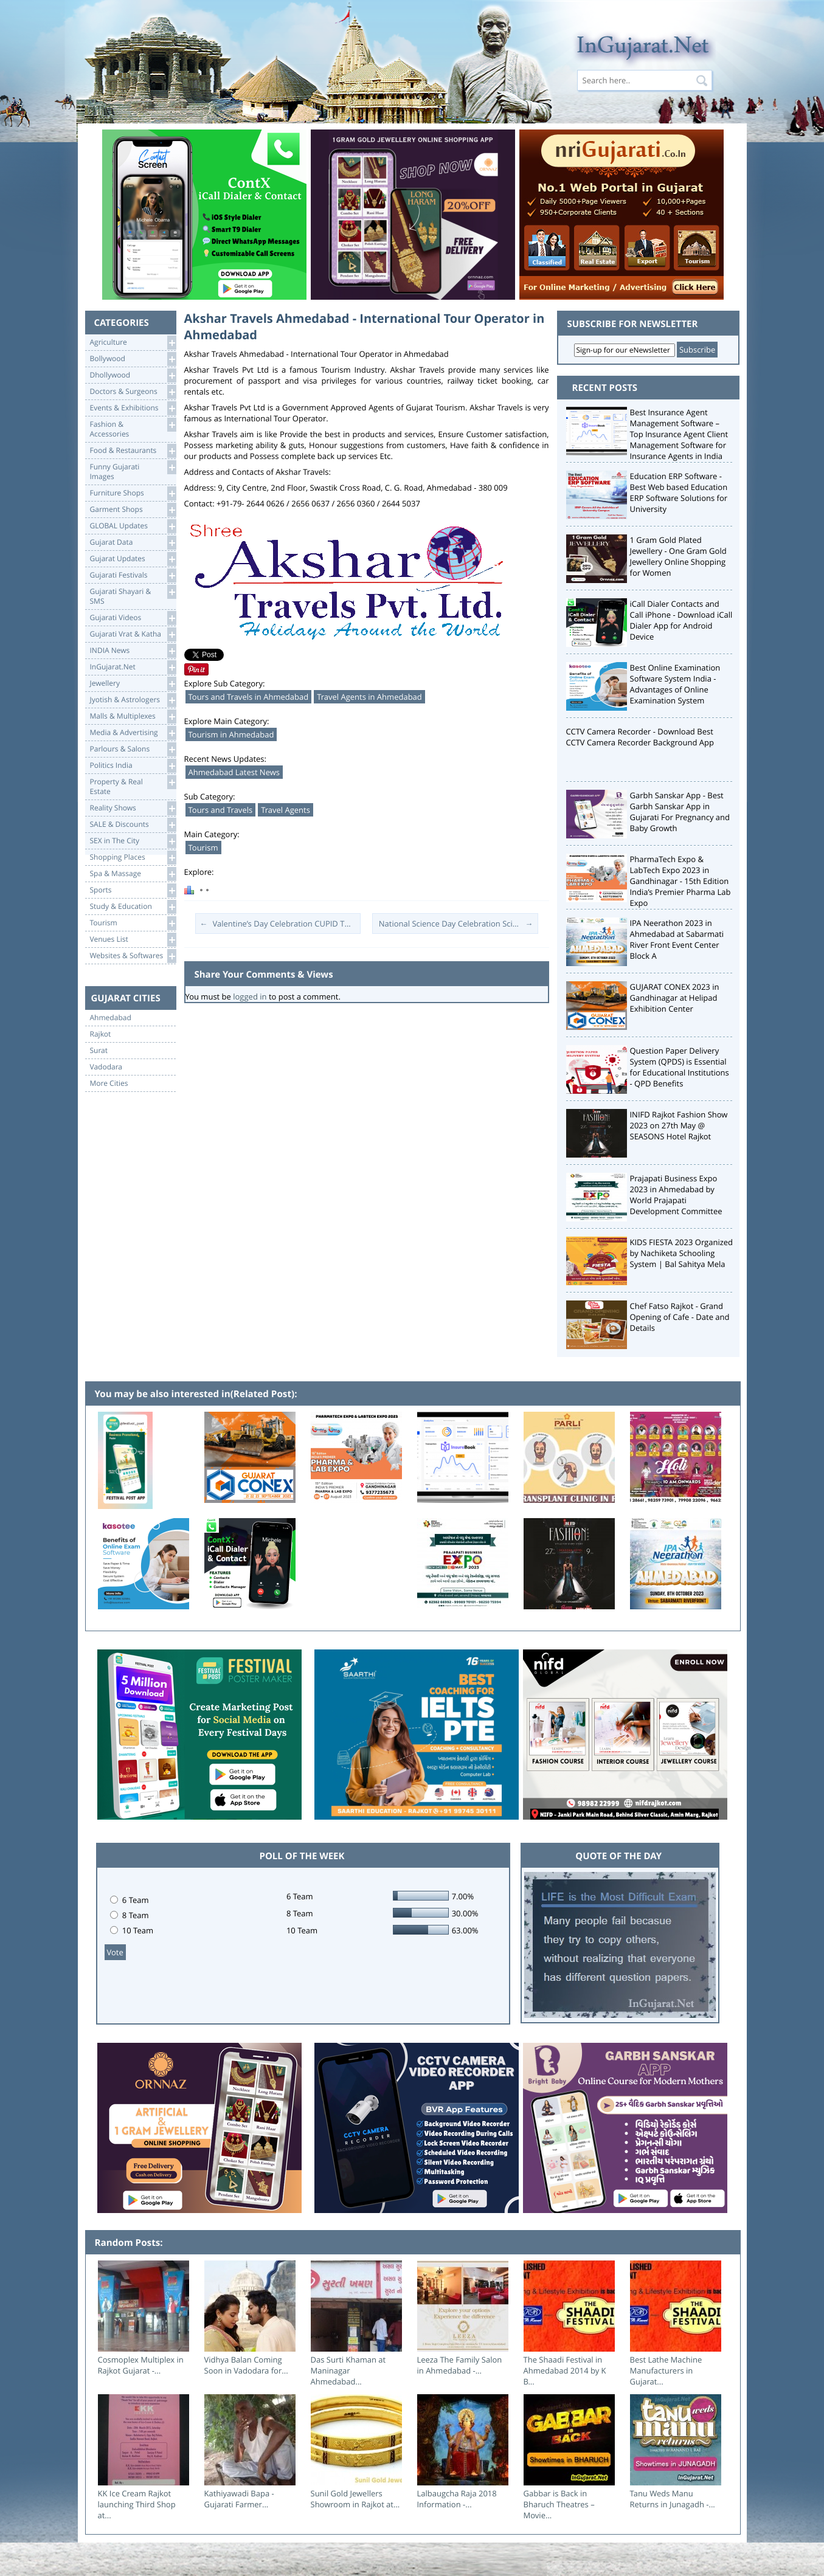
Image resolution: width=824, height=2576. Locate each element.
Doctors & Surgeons (133, 392)
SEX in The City (133, 841)
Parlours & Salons (133, 749)
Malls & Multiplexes (133, 716)
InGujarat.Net (133, 667)
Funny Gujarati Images (133, 471)
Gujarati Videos (133, 618)
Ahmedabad (110, 1018)
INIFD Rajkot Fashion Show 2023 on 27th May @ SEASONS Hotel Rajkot (679, 1125)
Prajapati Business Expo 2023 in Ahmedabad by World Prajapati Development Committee (676, 1195)
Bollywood (133, 359)
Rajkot (100, 1034)
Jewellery (133, 684)
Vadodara (106, 1067)
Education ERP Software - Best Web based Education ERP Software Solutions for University (679, 492)
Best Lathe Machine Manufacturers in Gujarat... (666, 2370)
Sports (133, 890)
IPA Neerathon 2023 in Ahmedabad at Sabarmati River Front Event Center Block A (677, 939)
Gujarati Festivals (133, 575)
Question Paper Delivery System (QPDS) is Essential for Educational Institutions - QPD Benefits (679, 1067)
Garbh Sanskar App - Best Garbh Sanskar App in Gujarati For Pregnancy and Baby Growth (680, 812)
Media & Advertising (133, 733)
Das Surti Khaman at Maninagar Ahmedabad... (348, 2370)
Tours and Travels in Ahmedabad (249, 696)
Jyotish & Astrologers (133, 700)
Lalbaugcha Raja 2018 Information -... (457, 2499)
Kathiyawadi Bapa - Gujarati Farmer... (239, 2499)
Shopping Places (133, 858)
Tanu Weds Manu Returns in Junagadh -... (672, 2499)
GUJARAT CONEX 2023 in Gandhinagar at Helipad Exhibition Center (674, 997)
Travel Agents (285, 809)
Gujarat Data (133, 543)
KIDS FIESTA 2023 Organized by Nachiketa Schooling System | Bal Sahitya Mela (681, 1253)
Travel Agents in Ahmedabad (369, 696)
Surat (99, 1050)
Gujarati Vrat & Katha (133, 634)
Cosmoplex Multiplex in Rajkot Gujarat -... (141, 2365)
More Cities (109, 1083)
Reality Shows (133, 808)
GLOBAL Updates (133, 526)
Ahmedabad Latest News (234, 772)
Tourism (133, 923)
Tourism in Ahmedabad (231, 734)
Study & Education (133, 907)
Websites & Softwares (133, 956)
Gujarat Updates (133, 559)
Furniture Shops (133, 493)
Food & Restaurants (133, 451)
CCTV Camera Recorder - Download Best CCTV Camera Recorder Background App (640, 737)
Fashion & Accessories (133, 428)
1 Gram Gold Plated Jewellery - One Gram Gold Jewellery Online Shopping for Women (678, 556)
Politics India (133, 766)
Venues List (133, 940)
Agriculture (133, 343)
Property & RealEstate (133, 785)
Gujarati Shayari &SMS (133, 595)
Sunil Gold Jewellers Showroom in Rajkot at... (355, 2499)
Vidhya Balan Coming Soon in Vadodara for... (246, 2365)
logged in (249, 996)
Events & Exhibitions (133, 408)
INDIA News (133, 651)
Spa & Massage (133, 874)
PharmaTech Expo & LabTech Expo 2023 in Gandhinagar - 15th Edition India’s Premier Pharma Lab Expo (680, 881)
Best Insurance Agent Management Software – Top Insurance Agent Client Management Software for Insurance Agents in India (679, 434)
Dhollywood (133, 375)
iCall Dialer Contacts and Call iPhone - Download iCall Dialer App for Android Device (681, 620)
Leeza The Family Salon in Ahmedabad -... (459, 2365)
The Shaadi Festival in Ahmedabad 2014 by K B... (565, 2370)
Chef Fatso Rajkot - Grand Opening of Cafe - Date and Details (680, 1316)
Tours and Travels (221, 809)
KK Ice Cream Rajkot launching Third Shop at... (137, 2504)
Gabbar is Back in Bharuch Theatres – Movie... (559, 2504)
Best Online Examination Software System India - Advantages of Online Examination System (675, 684)
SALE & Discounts (133, 825)
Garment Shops (133, 510)
